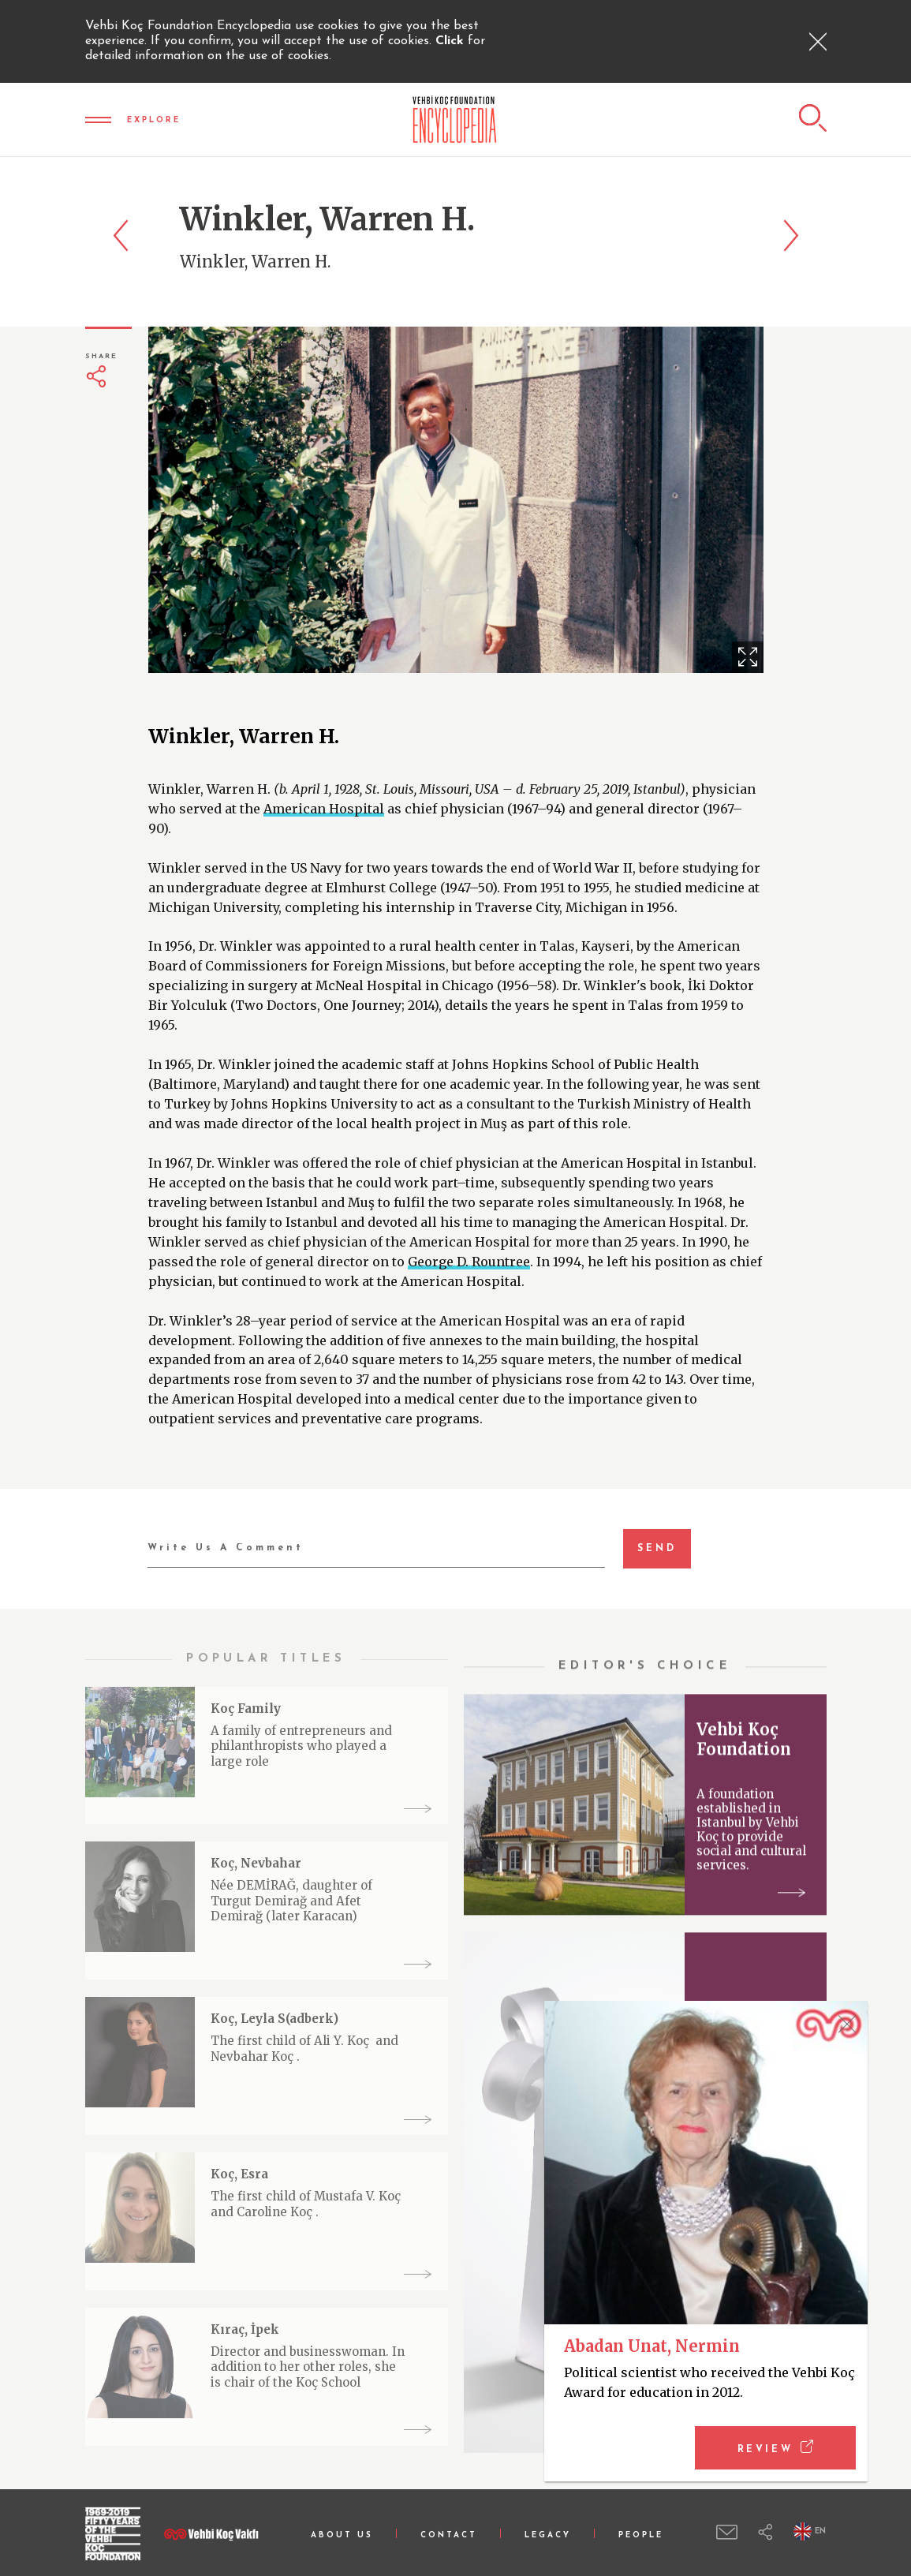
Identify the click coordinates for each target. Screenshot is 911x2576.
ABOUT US (342, 2535)
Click (451, 41)
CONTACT (448, 2535)
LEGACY (548, 2535)
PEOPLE (640, 2535)
